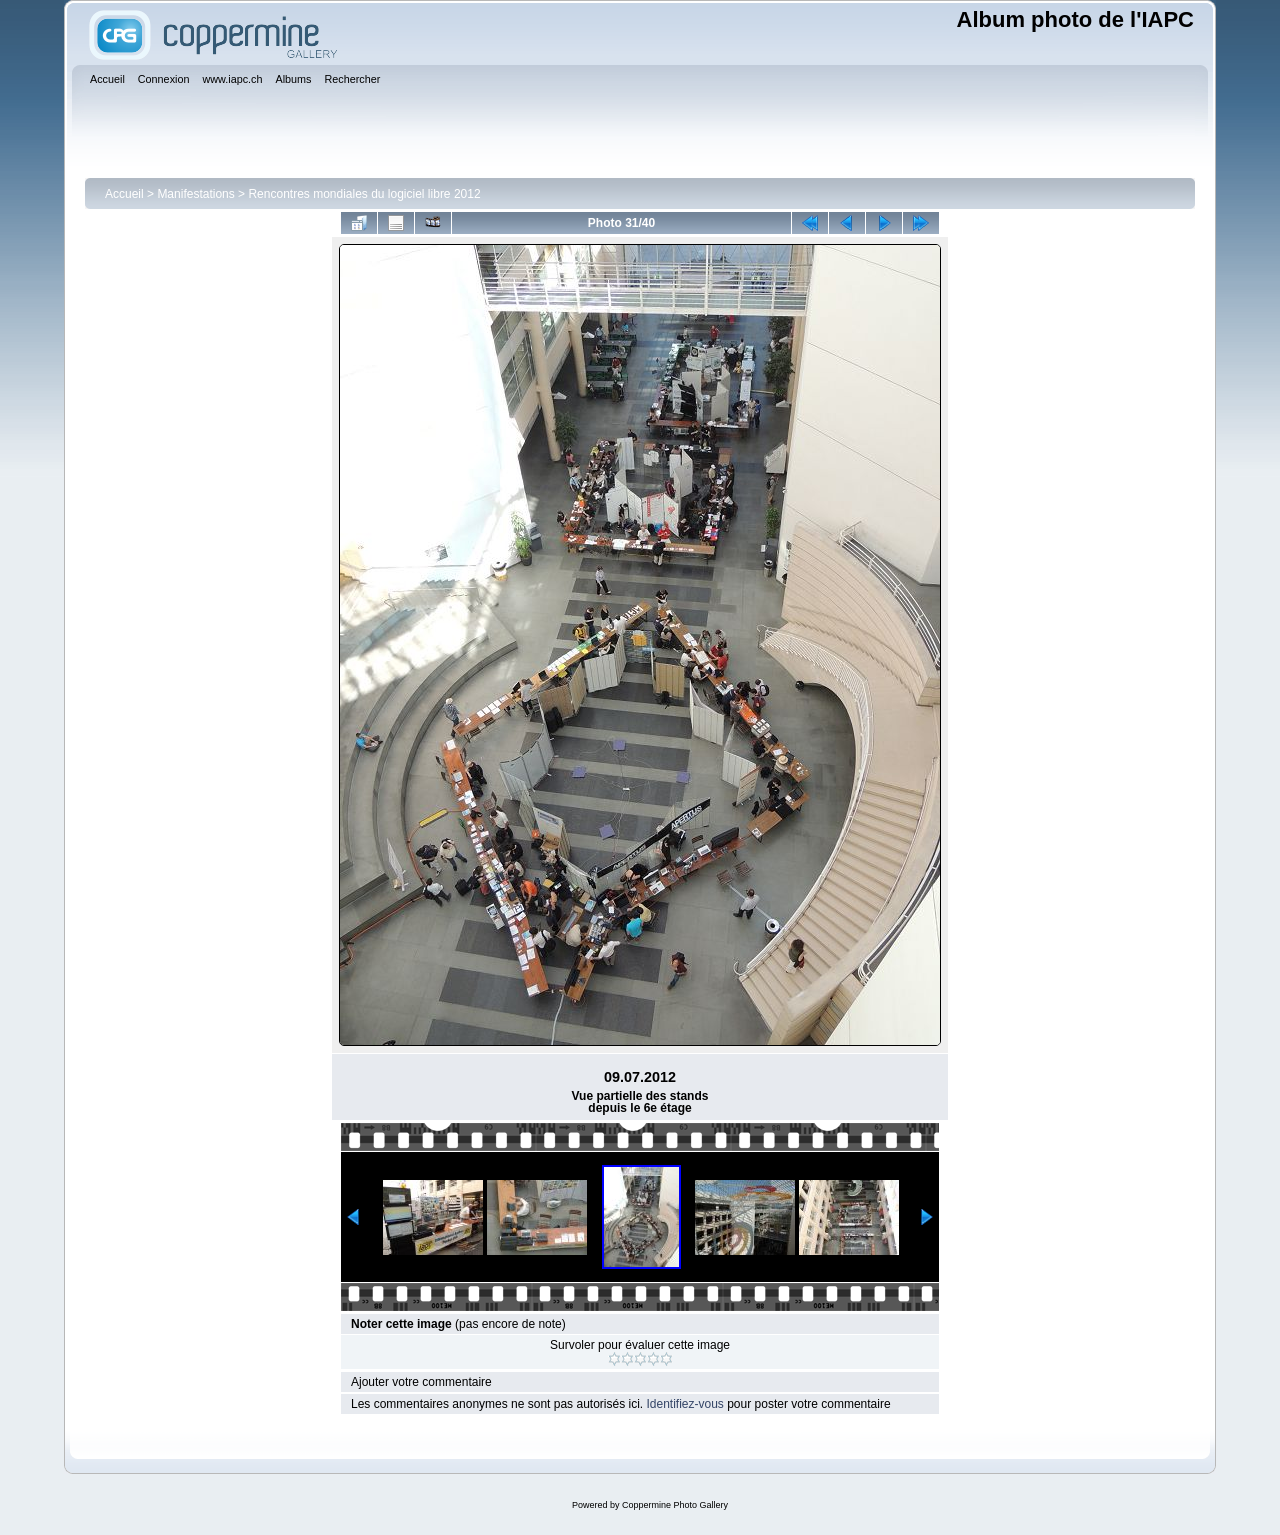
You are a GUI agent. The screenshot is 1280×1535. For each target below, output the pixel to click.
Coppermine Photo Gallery (675, 1505)
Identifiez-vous (684, 1404)
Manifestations (195, 194)
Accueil (124, 194)
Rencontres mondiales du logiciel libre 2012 (364, 194)
